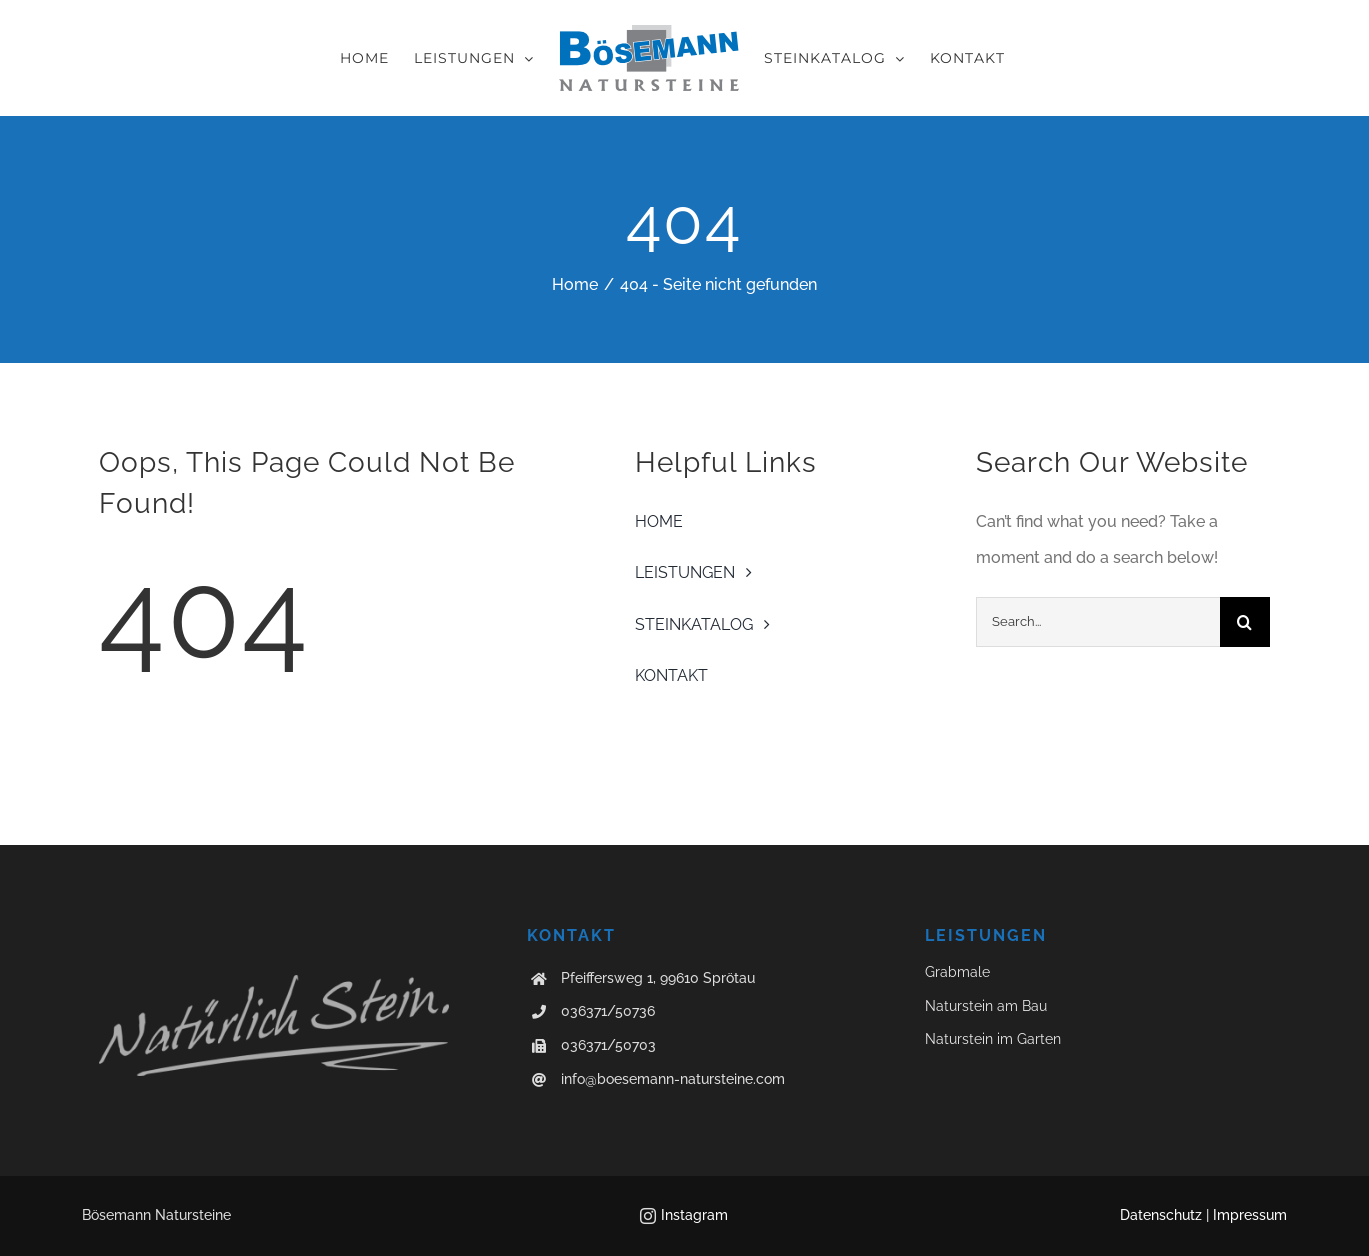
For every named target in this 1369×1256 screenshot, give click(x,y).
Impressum (1250, 1215)
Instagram (694, 1215)
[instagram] (648, 1216)
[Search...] (1098, 622)
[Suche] (1245, 622)
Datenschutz (1161, 1215)
